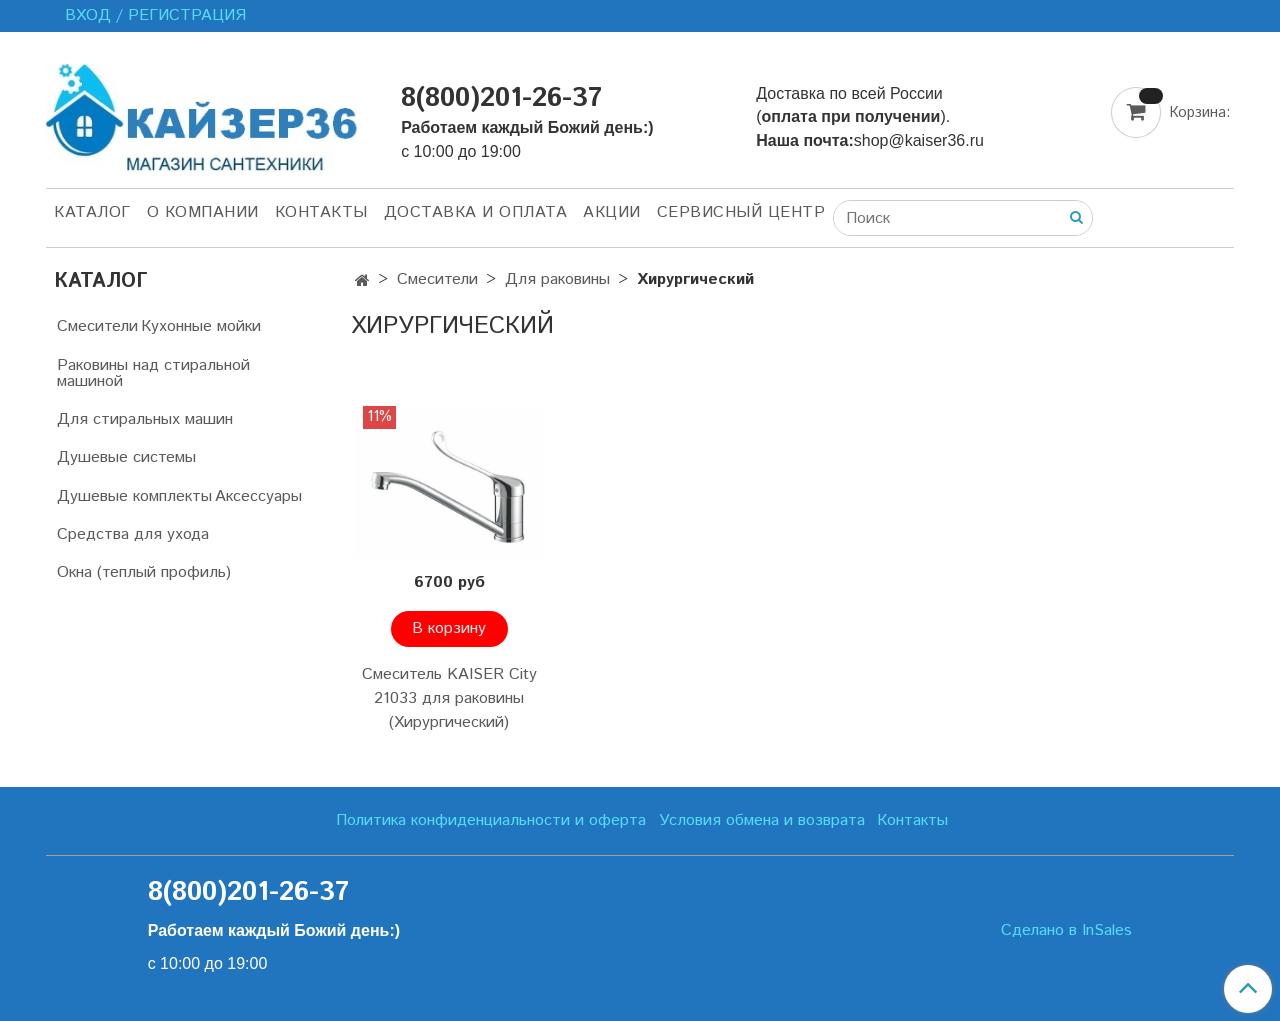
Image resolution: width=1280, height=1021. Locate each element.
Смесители (437, 279)
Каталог (92, 212)
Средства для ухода (133, 534)
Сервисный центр (741, 212)
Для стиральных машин (145, 419)
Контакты (321, 212)
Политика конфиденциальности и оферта (491, 820)
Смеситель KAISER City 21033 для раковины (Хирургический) (449, 698)
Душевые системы (126, 457)
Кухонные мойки (201, 326)
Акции (612, 212)
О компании (203, 212)
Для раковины (557, 279)
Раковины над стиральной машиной (153, 373)
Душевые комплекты (134, 496)
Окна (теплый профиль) (144, 572)
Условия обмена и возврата (762, 820)
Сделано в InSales (1066, 931)
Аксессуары (258, 496)
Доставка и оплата (476, 212)
